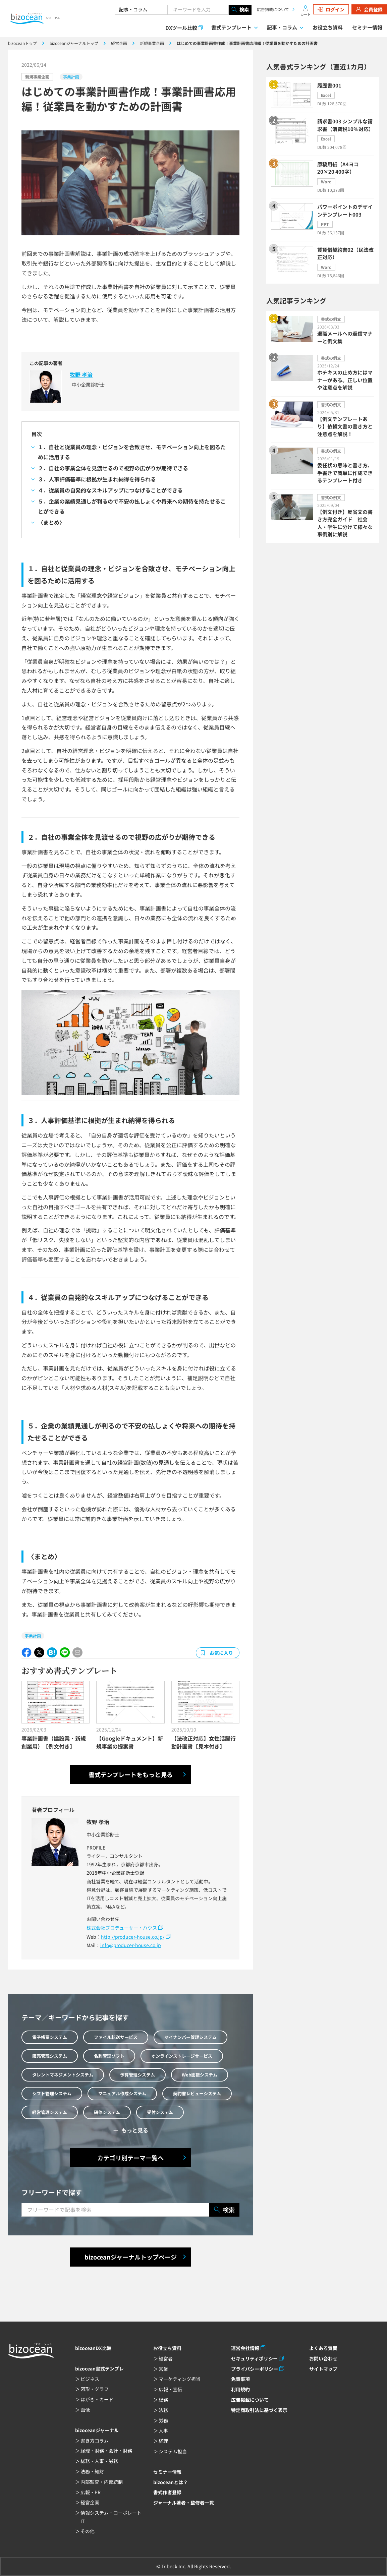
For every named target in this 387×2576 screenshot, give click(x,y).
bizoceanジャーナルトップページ (131, 2256)
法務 (163, 2410)
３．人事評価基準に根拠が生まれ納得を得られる (97, 479)
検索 (240, 10)
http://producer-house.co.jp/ (132, 1936)
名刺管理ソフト (109, 2056)
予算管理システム (137, 2074)
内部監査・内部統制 (101, 2481)
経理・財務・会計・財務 (106, 2450)
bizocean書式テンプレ (99, 2368)
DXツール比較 (181, 27)
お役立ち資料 (328, 27)
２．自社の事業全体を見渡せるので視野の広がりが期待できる (113, 468)
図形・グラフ (94, 2389)
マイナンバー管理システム (190, 2037)
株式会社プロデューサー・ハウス (122, 1927)
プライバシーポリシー (254, 2368)
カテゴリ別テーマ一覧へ (130, 2157)
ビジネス (89, 2379)
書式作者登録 (167, 2492)
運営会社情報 (245, 2348)
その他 (87, 2531)
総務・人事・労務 (99, 2461)
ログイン (331, 9)
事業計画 (71, 76)
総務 (163, 2399)
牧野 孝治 (81, 374)
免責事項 (240, 2379)
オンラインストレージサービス (181, 2056)
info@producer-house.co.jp (130, 1945)
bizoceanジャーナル (97, 2430)
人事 (163, 2430)
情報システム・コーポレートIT (111, 2516)
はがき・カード (96, 2399)
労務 (163, 2420)
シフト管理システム (51, 2093)
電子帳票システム (49, 2037)
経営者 (166, 2358)
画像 (85, 2409)
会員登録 (369, 9)
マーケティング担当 (180, 2379)
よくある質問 (323, 2348)
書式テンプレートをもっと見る (131, 1774)
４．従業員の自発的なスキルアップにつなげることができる (110, 490)
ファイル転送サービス (115, 2037)
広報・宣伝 (170, 2389)
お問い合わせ (323, 2358)
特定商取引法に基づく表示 (259, 2410)
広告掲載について (273, 9)
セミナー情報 (367, 27)
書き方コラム (94, 2440)
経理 (163, 2441)
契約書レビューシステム (197, 2093)
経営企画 (89, 2502)
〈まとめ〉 (51, 522)
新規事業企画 (37, 76)
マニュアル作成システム (122, 2093)
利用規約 (240, 2389)
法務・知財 (92, 2471)
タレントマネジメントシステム (62, 2074)
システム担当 (173, 2451)
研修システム (107, 2112)
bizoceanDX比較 (93, 2348)
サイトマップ (323, 2368)
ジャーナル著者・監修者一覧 (183, 2502)
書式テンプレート (231, 27)
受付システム (160, 2112)
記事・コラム (282, 27)
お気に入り (221, 1652)
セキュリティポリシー (254, 2358)
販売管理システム (49, 2056)
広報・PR (90, 2492)
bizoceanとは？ (170, 2482)
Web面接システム (199, 2074)
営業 (163, 2368)
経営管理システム (49, 2112)
